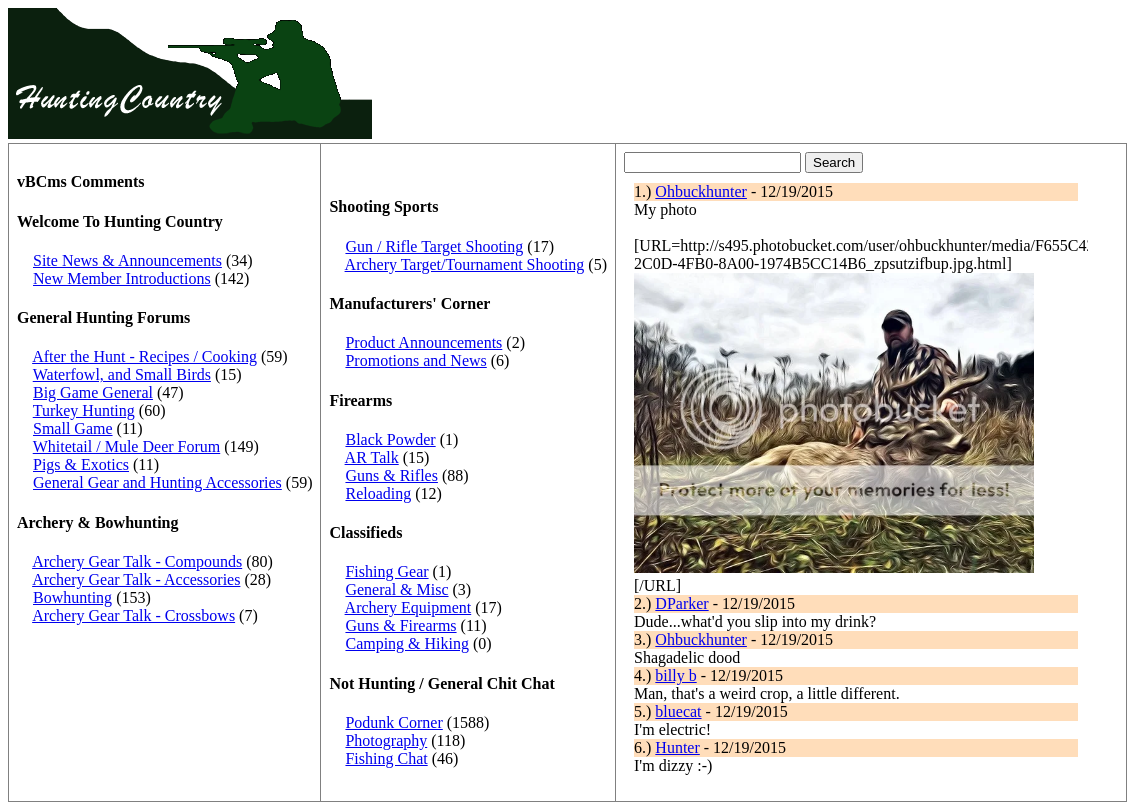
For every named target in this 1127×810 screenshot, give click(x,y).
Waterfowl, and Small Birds (122, 374)
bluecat (678, 711)
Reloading (378, 493)
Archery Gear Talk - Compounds (137, 561)
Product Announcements (423, 342)
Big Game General (93, 392)
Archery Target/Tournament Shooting (465, 264)
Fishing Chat (386, 758)
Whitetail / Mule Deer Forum (127, 446)
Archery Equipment (408, 607)
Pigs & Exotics (81, 464)
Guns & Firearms (400, 625)
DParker (681, 603)
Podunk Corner (393, 722)
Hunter (677, 747)
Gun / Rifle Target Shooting (434, 246)
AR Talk (372, 457)
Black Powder (390, 439)
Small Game (73, 428)
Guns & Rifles (391, 475)
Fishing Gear (386, 571)
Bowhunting (72, 597)
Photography (386, 740)
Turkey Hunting (84, 410)
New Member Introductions (122, 278)
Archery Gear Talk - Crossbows (133, 615)
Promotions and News (415, 360)
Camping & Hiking (407, 643)
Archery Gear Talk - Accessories (136, 579)
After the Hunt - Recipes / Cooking (144, 356)
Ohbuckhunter (701, 191)
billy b (675, 675)
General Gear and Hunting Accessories (157, 482)
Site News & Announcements (127, 260)
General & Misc (396, 589)
